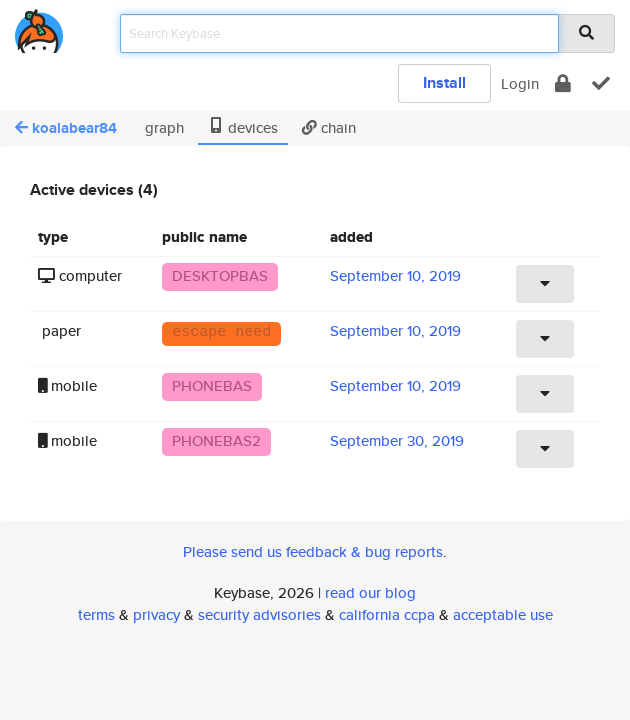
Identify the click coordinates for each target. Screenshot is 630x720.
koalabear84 (66, 128)
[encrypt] (563, 83)
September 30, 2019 (397, 440)
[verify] (601, 83)
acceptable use (503, 614)
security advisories (259, 614)
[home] (39, 27)
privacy (156, 614)
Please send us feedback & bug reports (313, 551)
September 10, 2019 (395, 275)
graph (162, 127)
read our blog (370, 592)
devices (243, 127)
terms (96, 614)
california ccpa (387, 614)
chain (329, 127)
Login (520, 83)
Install (444, 82)
